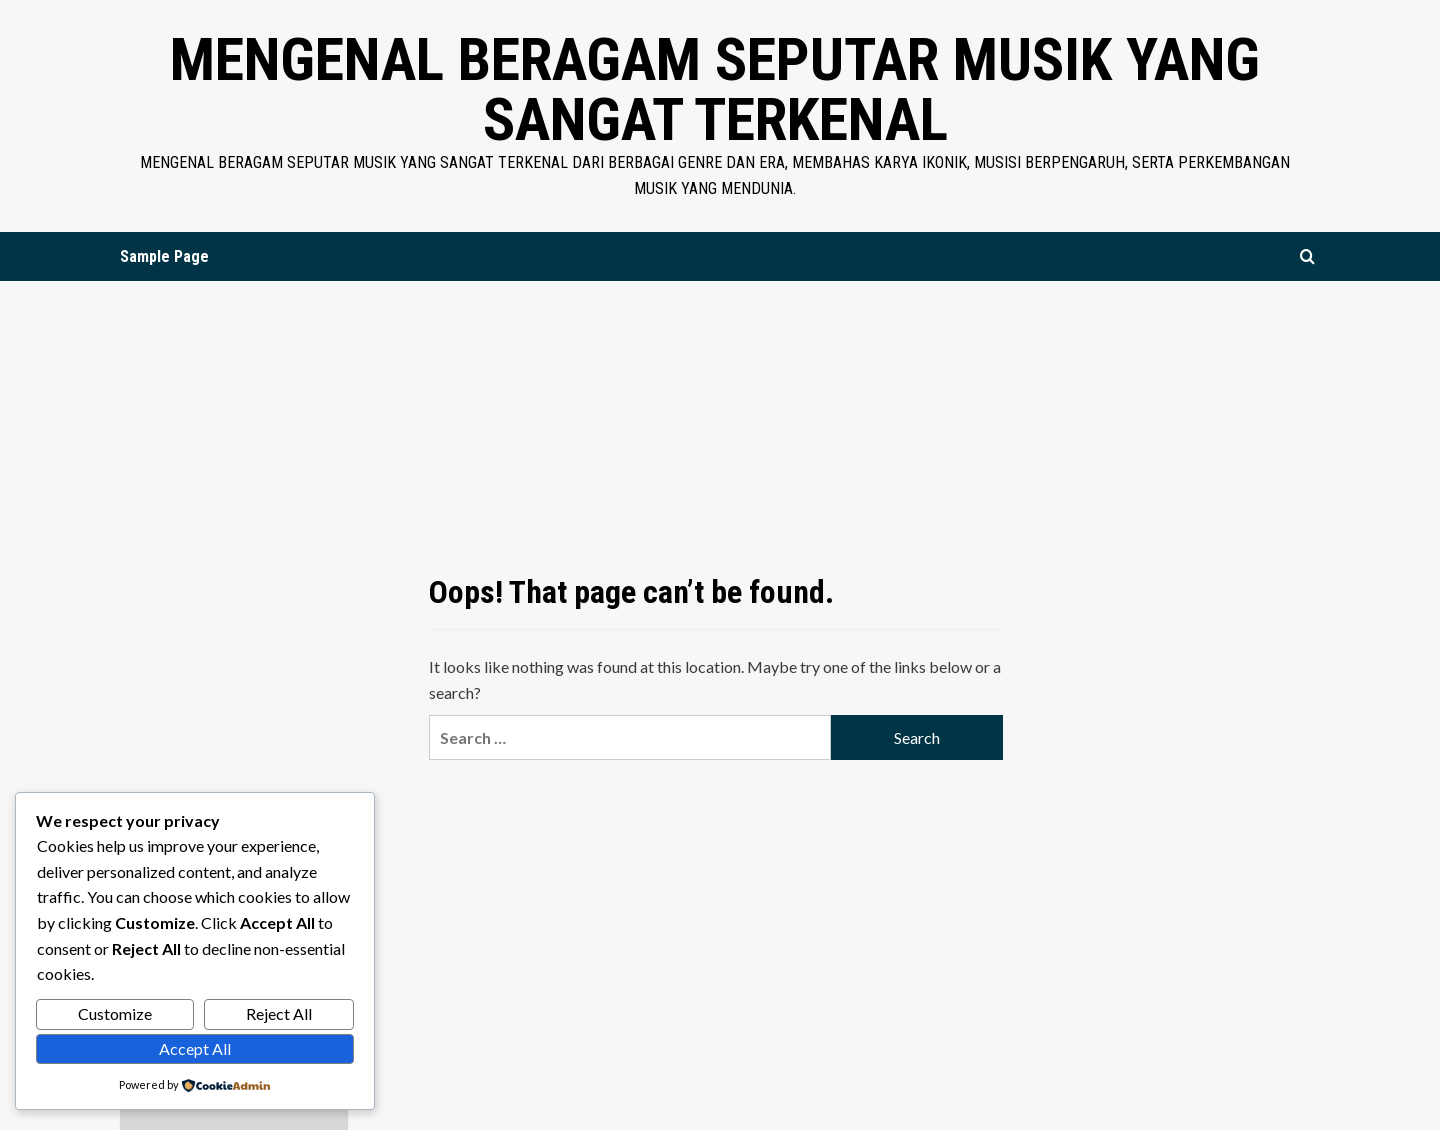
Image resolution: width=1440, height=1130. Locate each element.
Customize (115, 1013)
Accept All (195, 1048)
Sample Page (164, 256)
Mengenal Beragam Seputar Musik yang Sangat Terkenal (715, 89)
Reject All (279, 1013)
